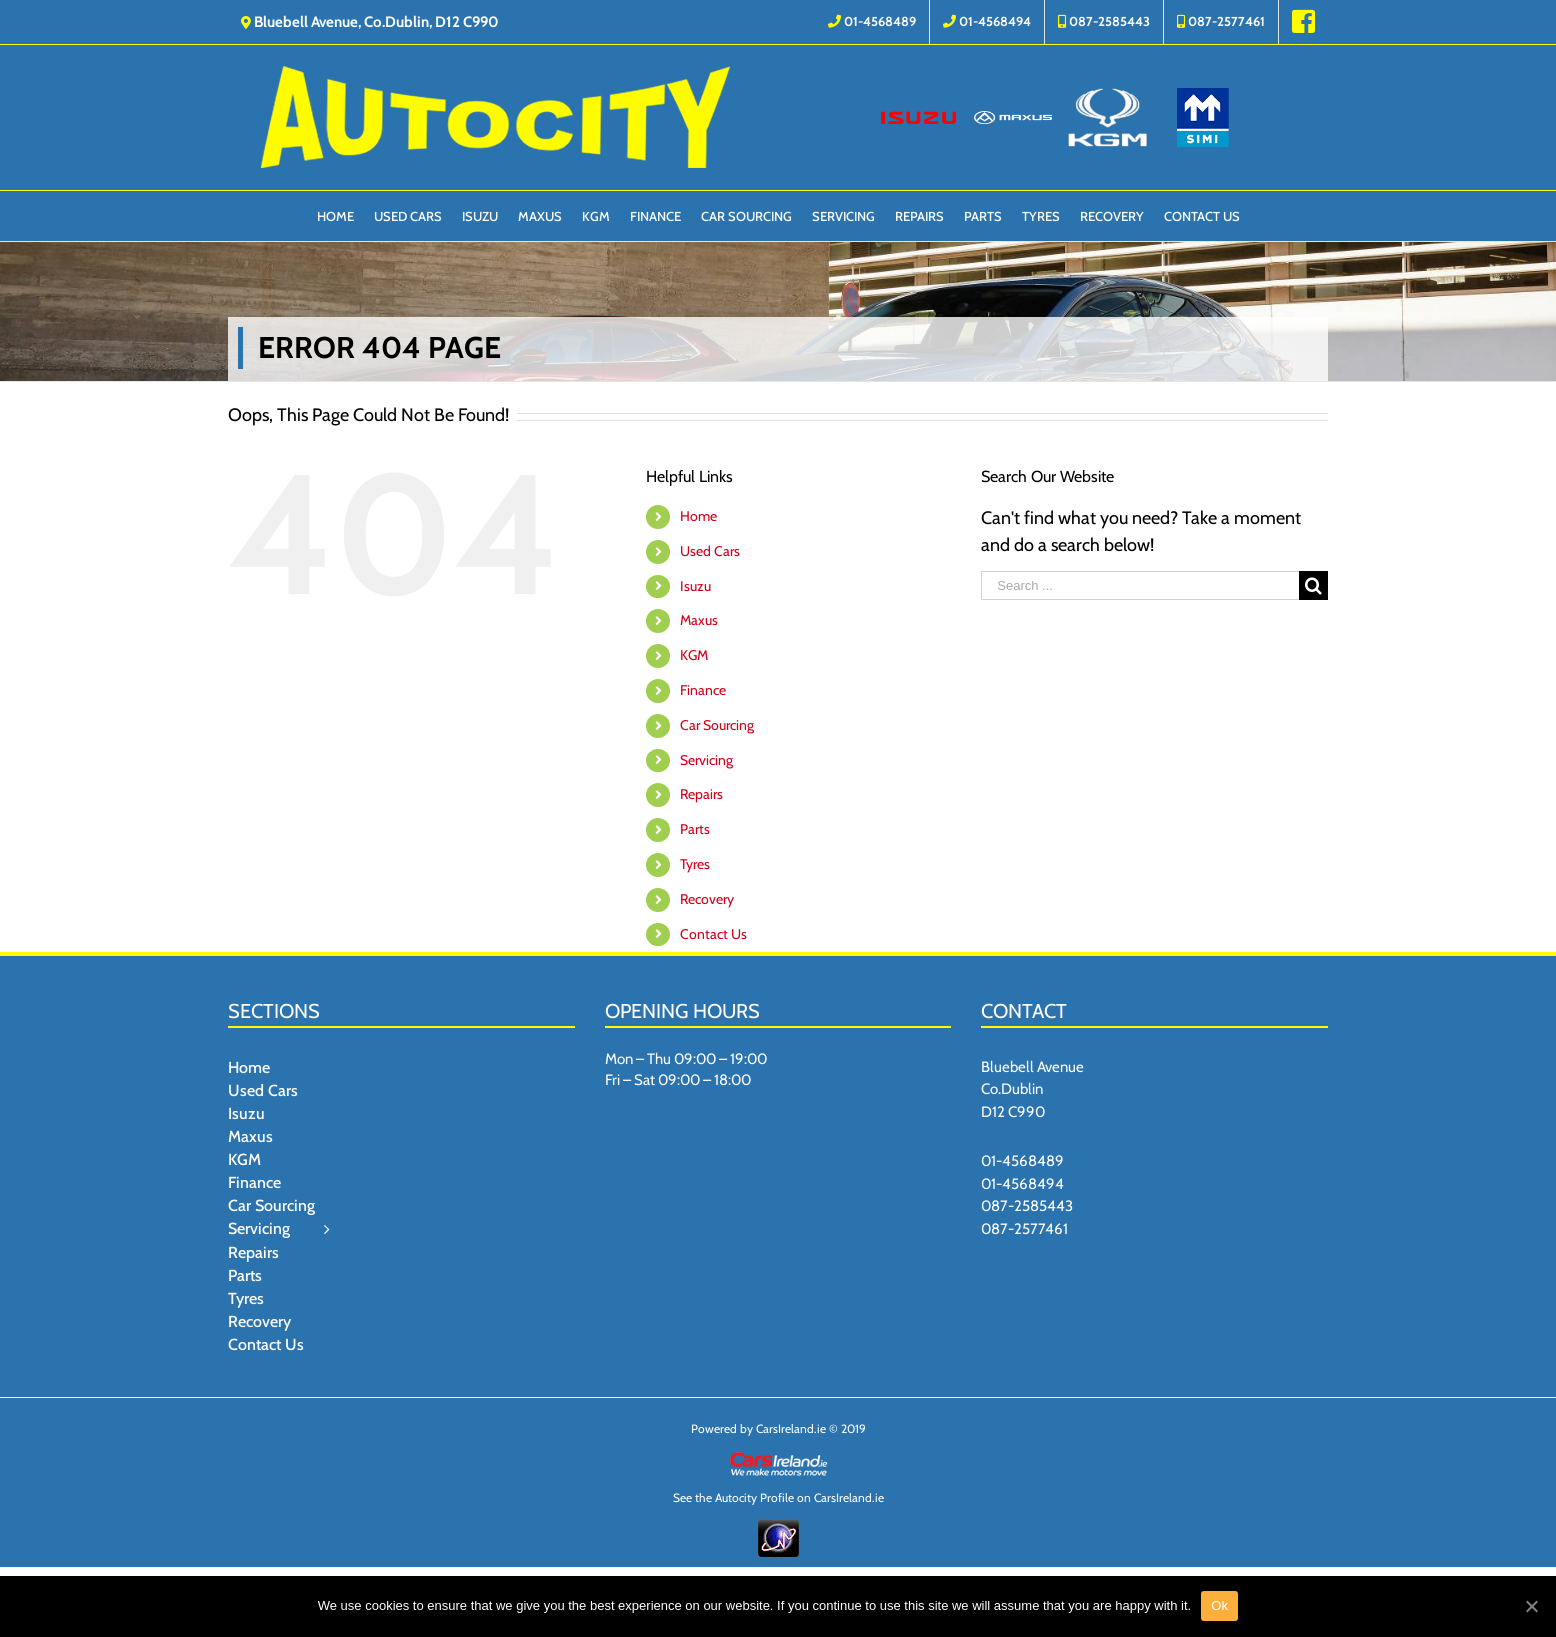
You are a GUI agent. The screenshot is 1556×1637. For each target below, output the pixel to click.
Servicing (706, 760)
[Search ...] (1140, 585)
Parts (695, 829)
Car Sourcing (717, 725)
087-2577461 (1024, 1229)
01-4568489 (1022, 1161)
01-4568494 (1022, 1184)
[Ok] (1531, 1606)
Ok (1219, 1605)
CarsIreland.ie (791, 1428)
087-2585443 (1027, 1206)
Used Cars (710, 551)
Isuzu (695, 586)
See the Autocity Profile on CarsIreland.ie (778, 1497)
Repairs (701, 794)
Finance (703, 690)
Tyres (695, 864)
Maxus (699, 620)
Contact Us (713, 934)
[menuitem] (872, 22)
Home (698, 516)
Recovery (707, 899)
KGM (694, 655)
